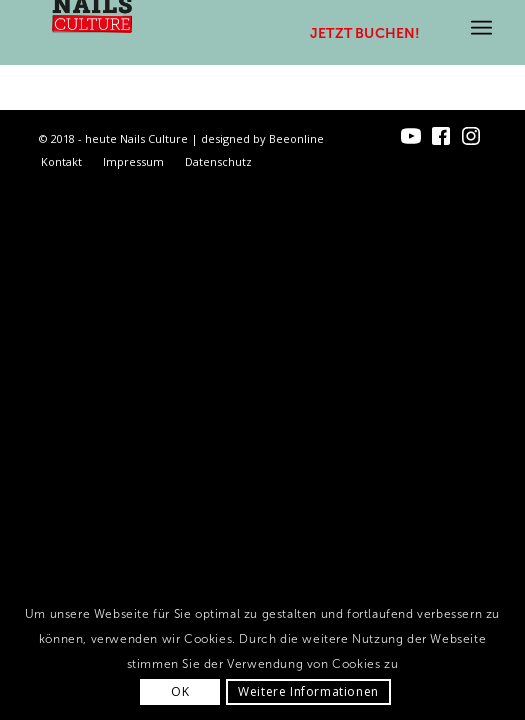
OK (180, 691)
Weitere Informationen (308, 691)
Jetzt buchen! (365, 33)
